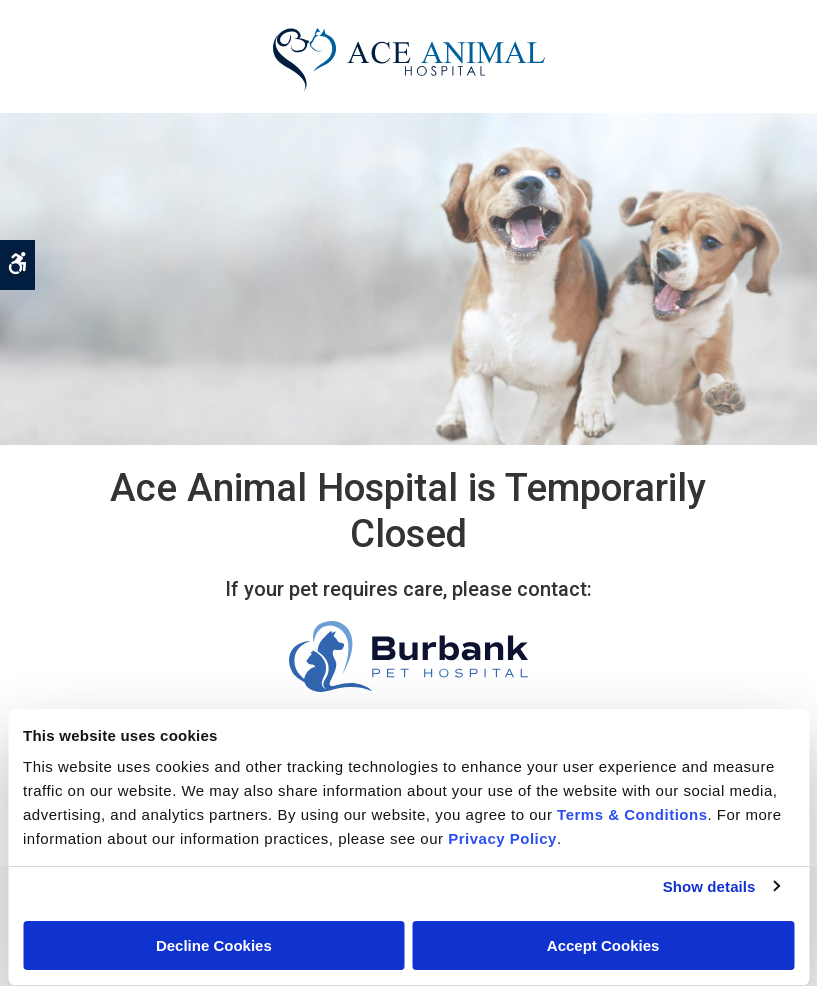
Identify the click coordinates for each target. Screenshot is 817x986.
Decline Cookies (214, 945)
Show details (709, 886)
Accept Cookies (603, 945)
